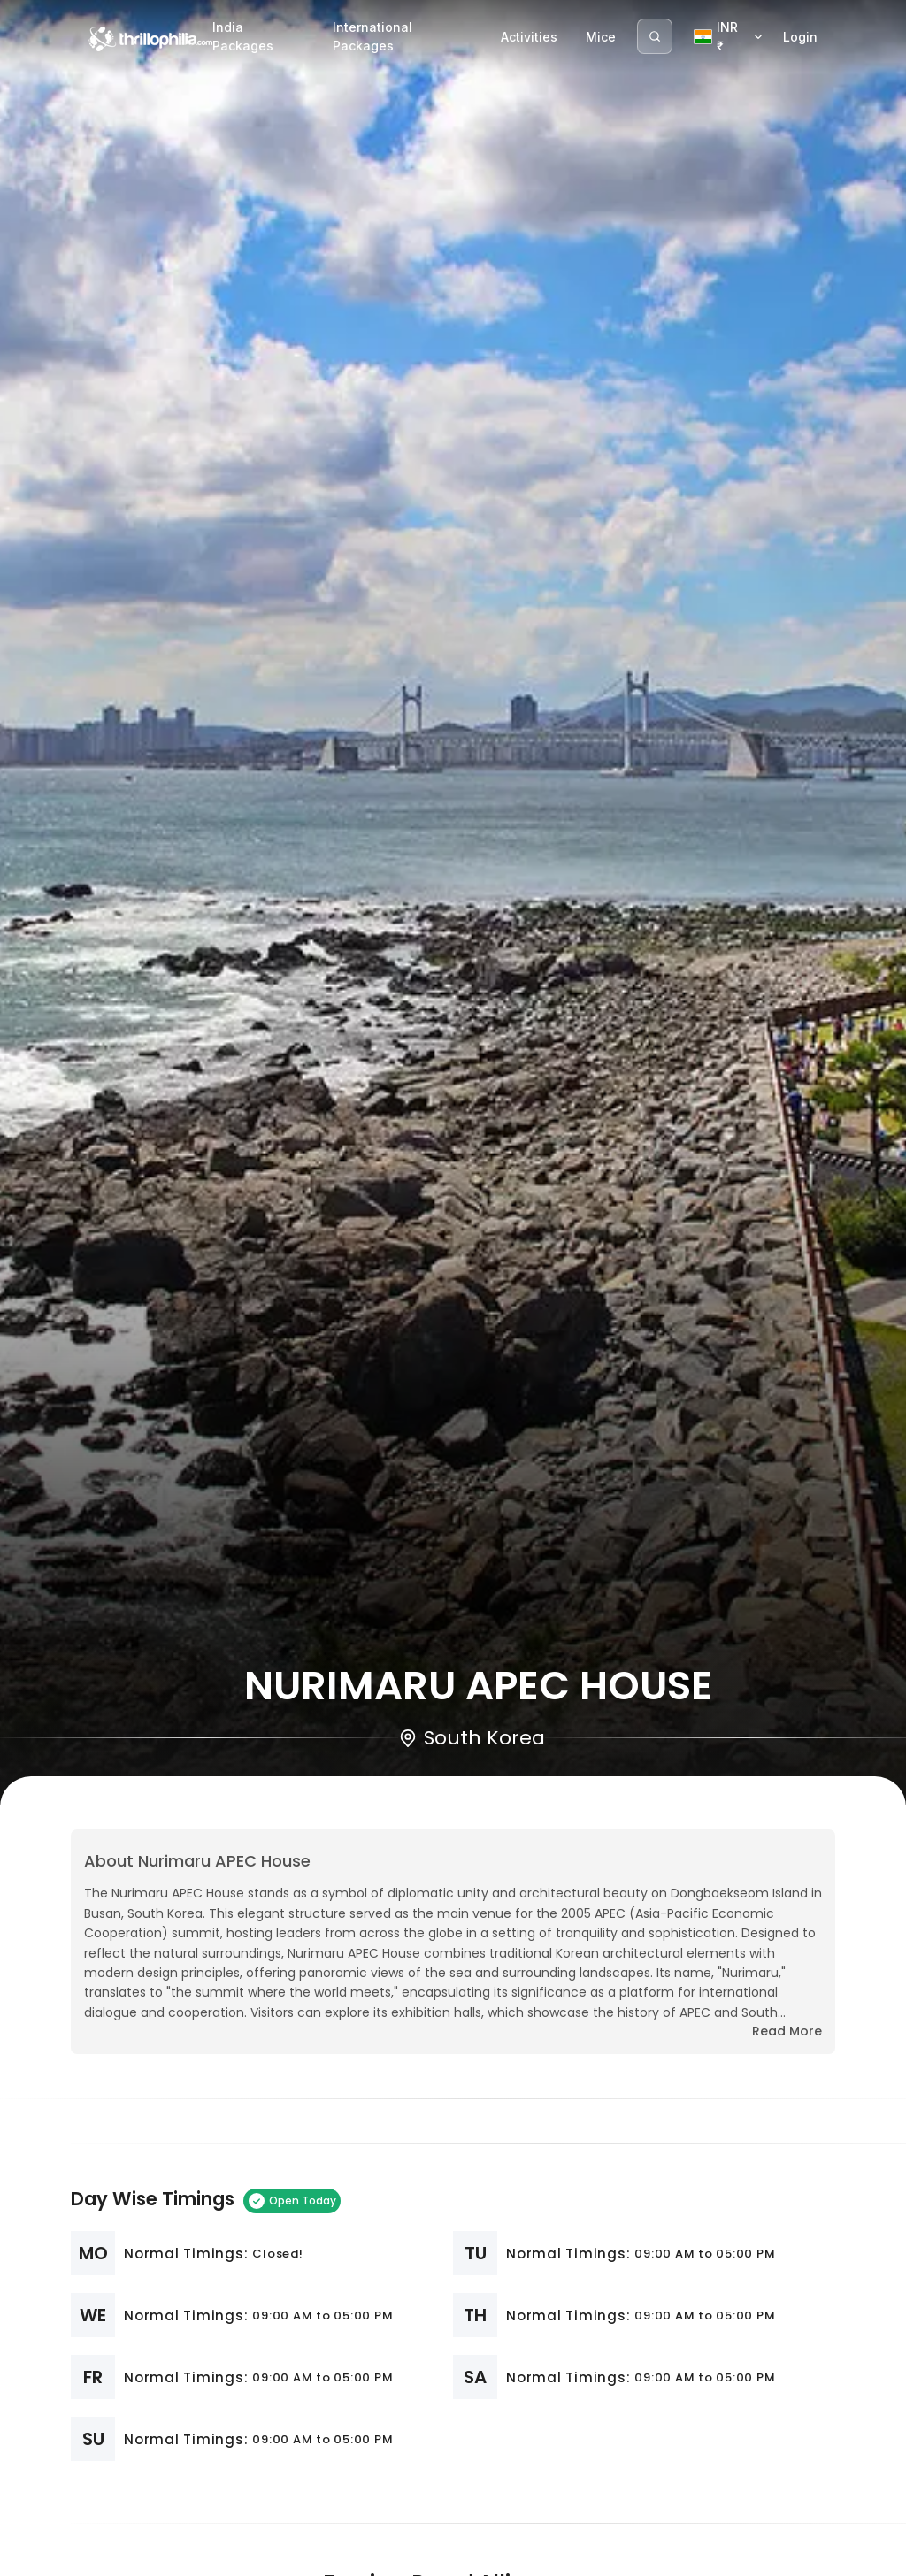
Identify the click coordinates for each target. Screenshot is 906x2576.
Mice (601, 36)
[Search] (654, 36)
